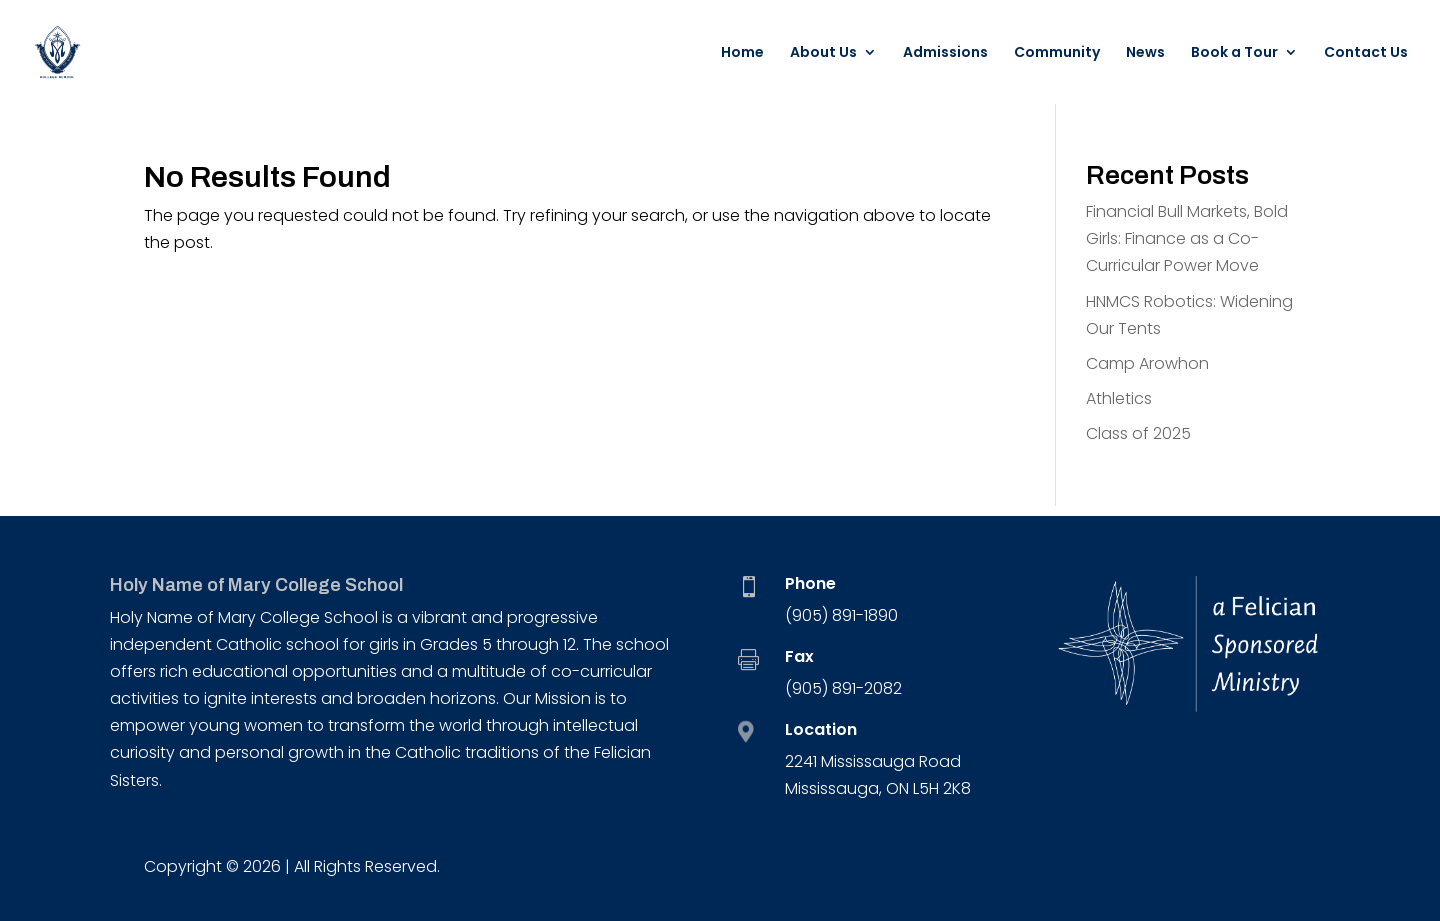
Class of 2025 (1138, 433)
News (1145, 53)
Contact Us (1366, 53)
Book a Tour (1234, 53)
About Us (823, 53)
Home (742, 53)
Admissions (945, 53)
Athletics (1119, 398)
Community (1057, 53)
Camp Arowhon (1147, 363)
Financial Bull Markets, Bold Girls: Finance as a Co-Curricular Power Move (1187, 238)
